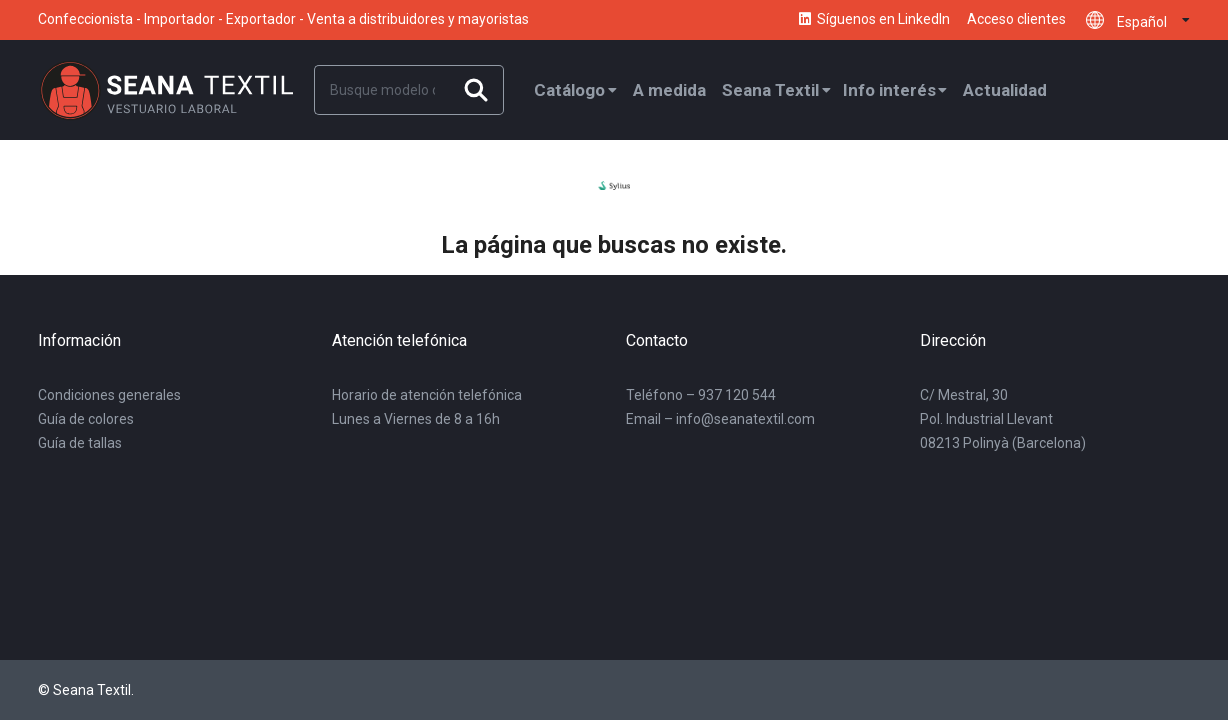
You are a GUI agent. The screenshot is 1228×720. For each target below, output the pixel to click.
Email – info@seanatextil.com (720, 419)
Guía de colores (86, 419)
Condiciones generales (109, 395)
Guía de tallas (80, 443)
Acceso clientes (1016, 19)
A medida (669, 90)
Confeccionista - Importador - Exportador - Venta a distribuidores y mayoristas (283, 19)
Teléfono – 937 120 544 (701, 395)
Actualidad (1005, 90)
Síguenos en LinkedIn (873, 20)
